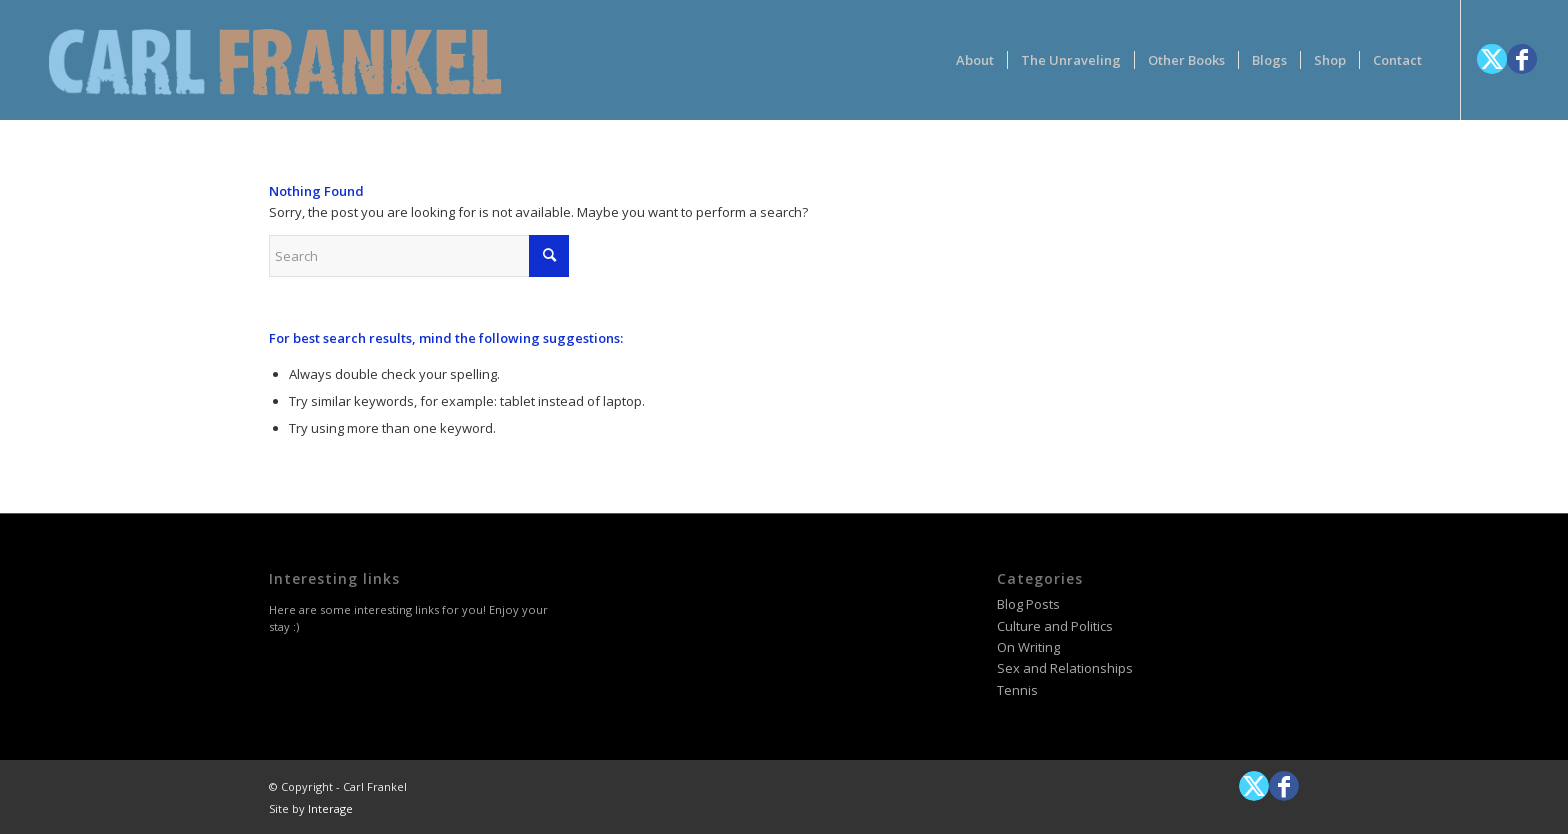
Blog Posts (1028, 604)
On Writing (1028, 647)
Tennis (1017, 690)
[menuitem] (975, 60)
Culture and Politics (1055, 626)
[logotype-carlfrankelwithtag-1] (275, 60)
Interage (330, 808)
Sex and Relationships (1065, 668)
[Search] (419, 256)
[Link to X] (1492, 59)
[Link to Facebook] (1522, 59)
